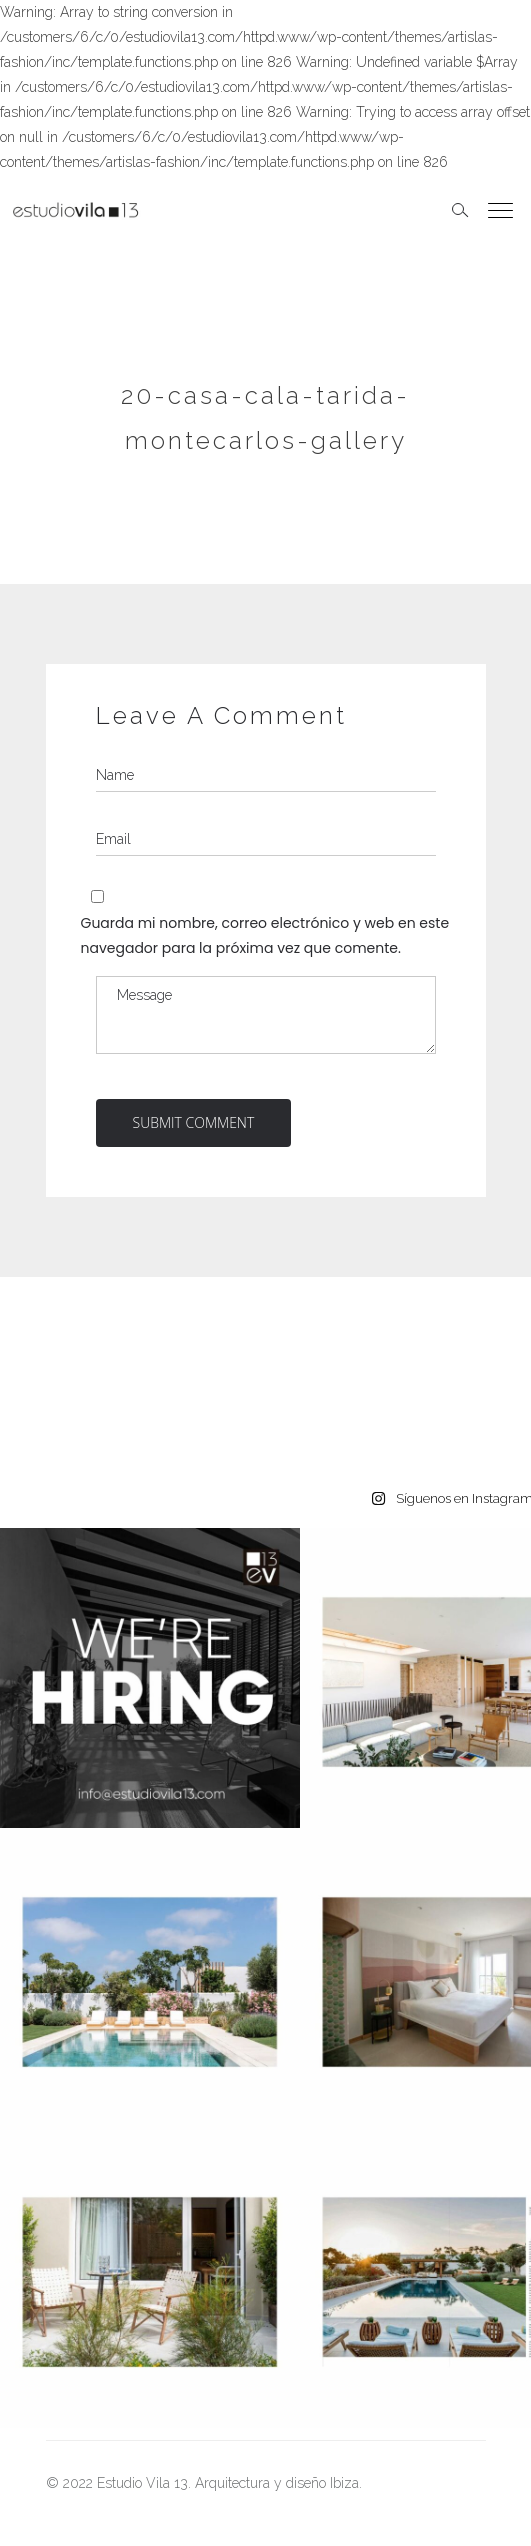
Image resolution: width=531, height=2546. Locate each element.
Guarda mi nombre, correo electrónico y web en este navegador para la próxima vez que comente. (265, 935)
